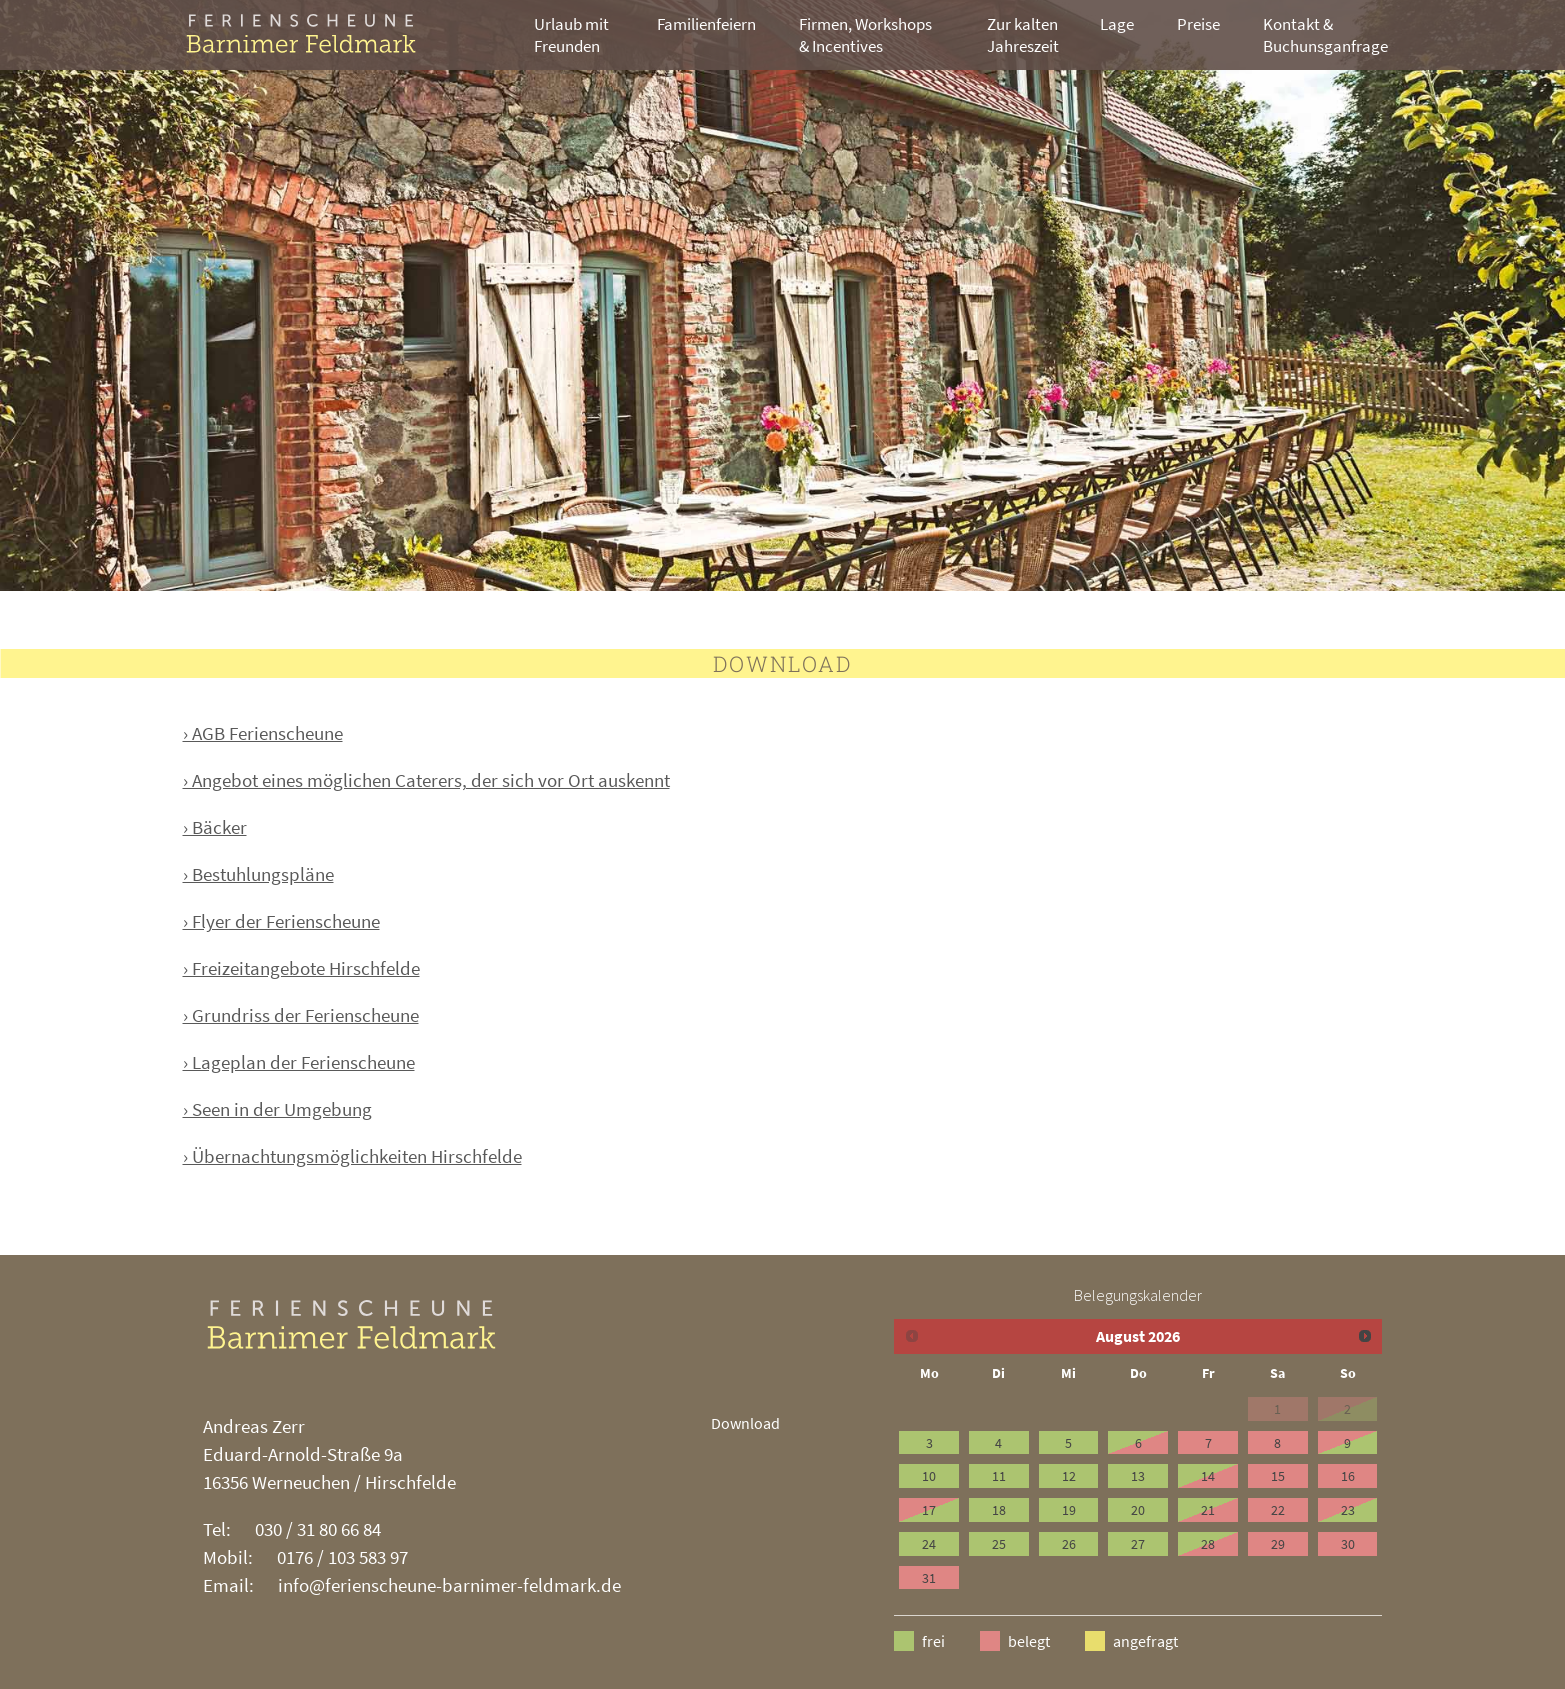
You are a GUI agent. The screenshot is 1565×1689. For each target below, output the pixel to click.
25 (999, 1544)
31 (929, 1578)
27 (1138, 1544)
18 (999, 1510)
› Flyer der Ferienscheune (281, 921)
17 (929, 1510)
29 (1278, 1544)
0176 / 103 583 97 (342, 1557)
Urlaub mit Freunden (571, 35)
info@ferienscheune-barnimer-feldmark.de (449, 1585)
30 (1348, 1544)
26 (1069, 1544)
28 (1208, 1544)
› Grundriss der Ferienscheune (301, 1015)
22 (1278, 1510)
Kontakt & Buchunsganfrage (1325, 35)
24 (929, 1544)
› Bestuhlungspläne (258, 874)
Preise (1198, 24)
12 (1069, 1476)
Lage (1117, 24)
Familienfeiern (706, 24)
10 (929, 1476)
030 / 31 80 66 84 (318, 1529)
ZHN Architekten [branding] (328, 33)
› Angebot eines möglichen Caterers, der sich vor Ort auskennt (426, 780)
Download (745, 1423)
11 (999, 1476)
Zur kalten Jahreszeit (1023, 35)
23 (1348, 1510)
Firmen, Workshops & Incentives (865, 35)
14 (1208, 1476)
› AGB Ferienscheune (263, 733)
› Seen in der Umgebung (277, 1109)
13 (1138, 1476)
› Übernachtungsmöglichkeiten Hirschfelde (352, 1156)
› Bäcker (215, 827)
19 (1069, 1510)
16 (1348, 1476)
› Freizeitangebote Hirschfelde (301, 968)
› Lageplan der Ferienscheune (299, 1062)
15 (1278, 1476)
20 (1138, 1510)
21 (1208, 1510)
